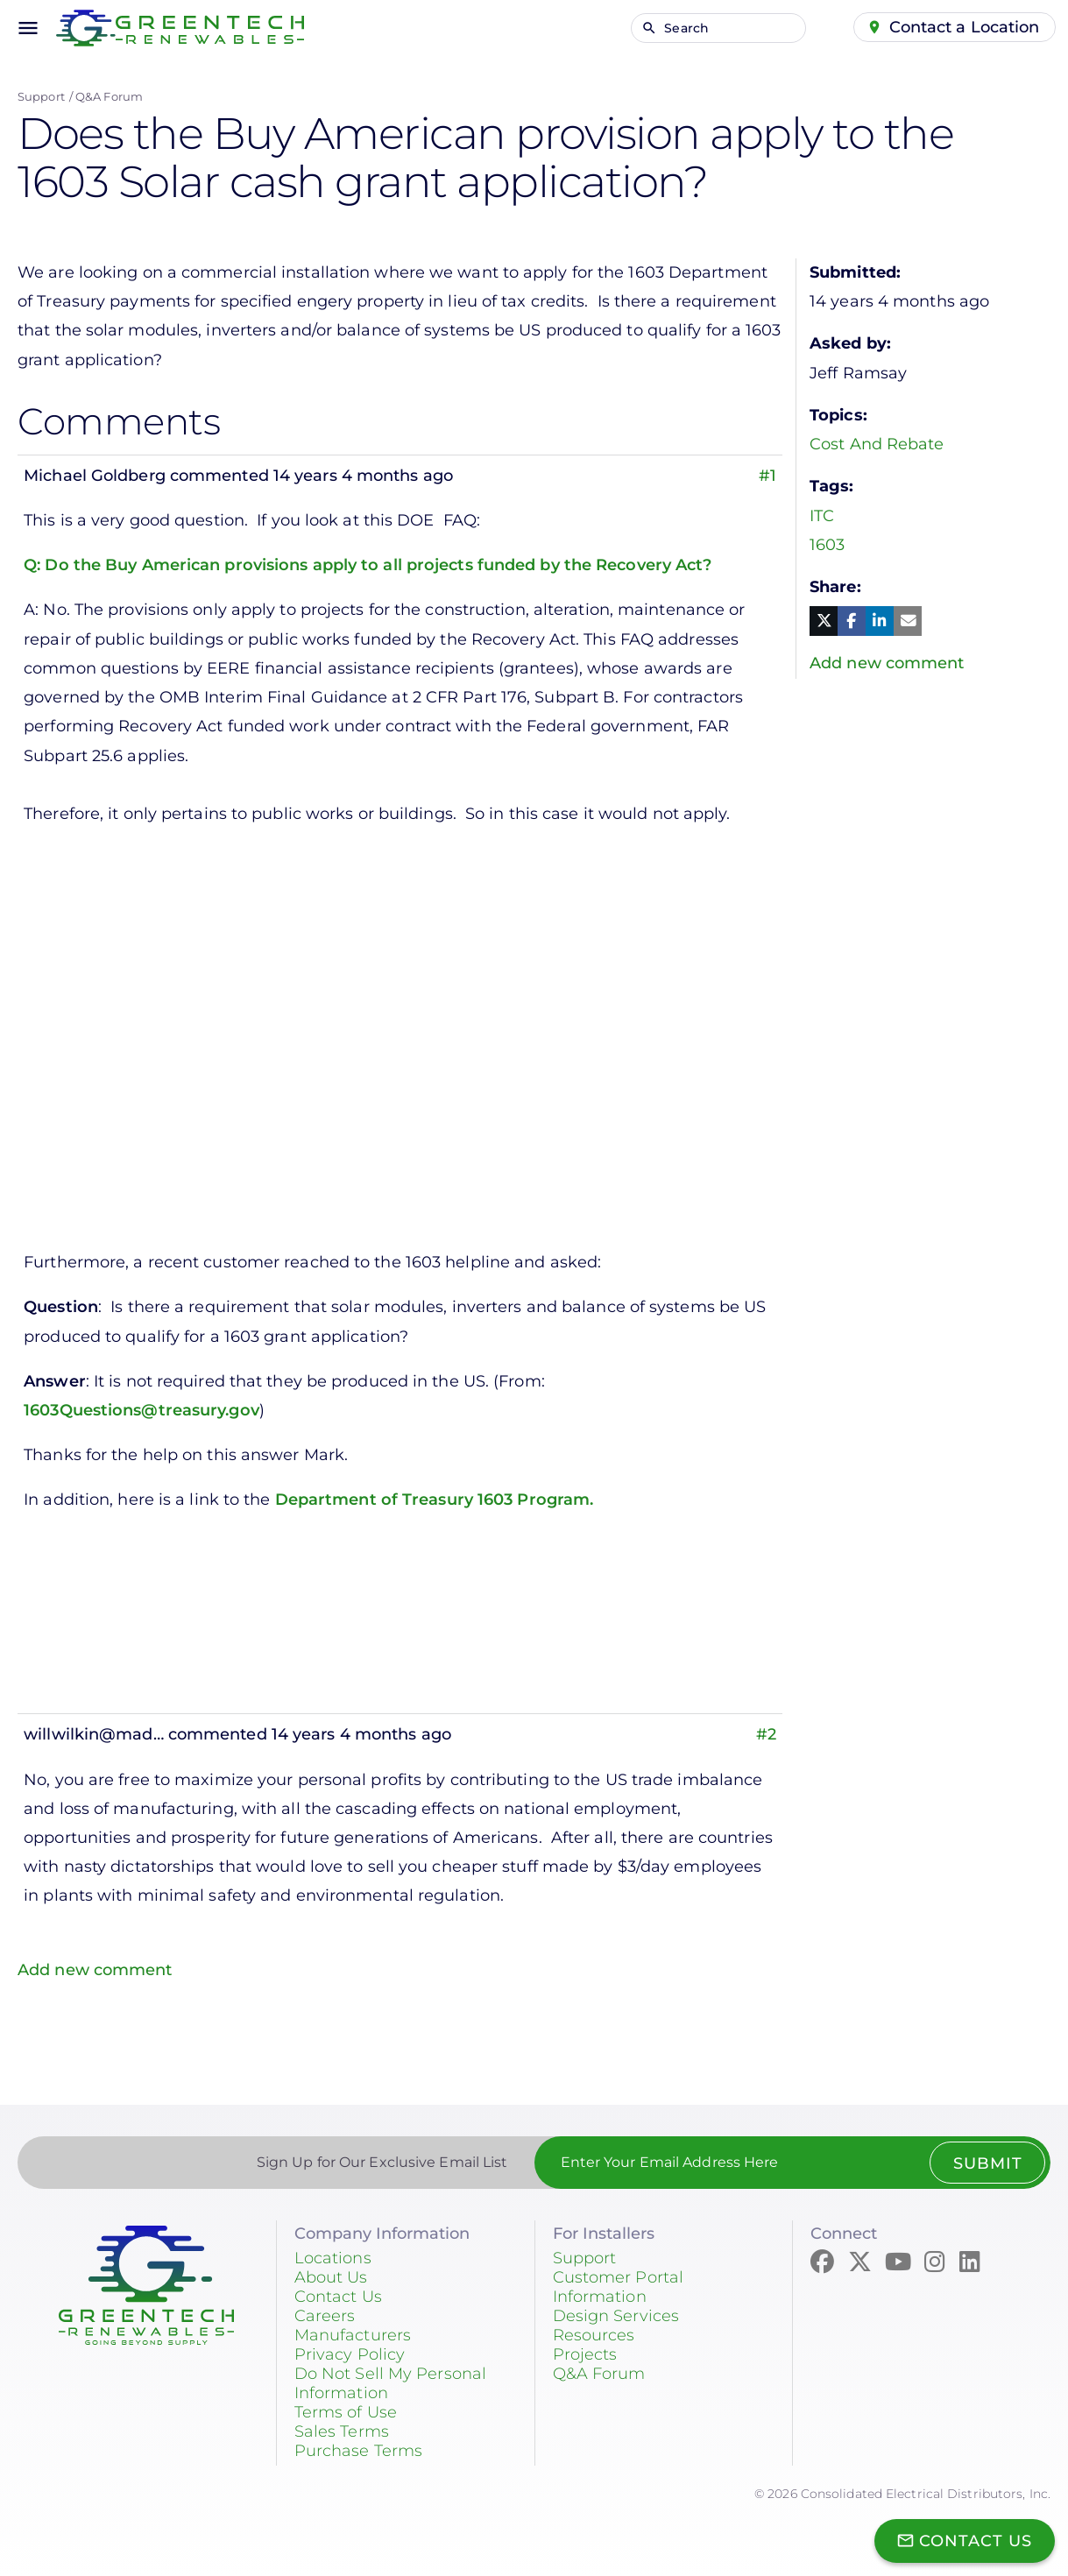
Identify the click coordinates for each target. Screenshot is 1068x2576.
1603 (827, 544)
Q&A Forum (109, 96)
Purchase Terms (358, 2450)
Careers (325, 2315)
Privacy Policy (349, 2354)
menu (28, 28)
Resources (594, 2335)
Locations (332, 2258)
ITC (822, 516)
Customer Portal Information (618, 2287)
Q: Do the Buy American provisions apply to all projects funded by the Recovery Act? (367, 565)
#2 (766, 1734)
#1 (767, 475)
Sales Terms (341, 2431)
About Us (331, 2277)
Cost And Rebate (877, 444)
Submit (987, 2163)
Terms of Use (345, 2412)
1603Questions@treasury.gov (141, 1410)
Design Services (616, 2315)
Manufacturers (352, 2335)
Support (41, 96)
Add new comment (95, 1970)
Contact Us (338, 2296)
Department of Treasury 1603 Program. (434, 1499)
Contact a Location (964, 27)
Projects (585, 2354)
